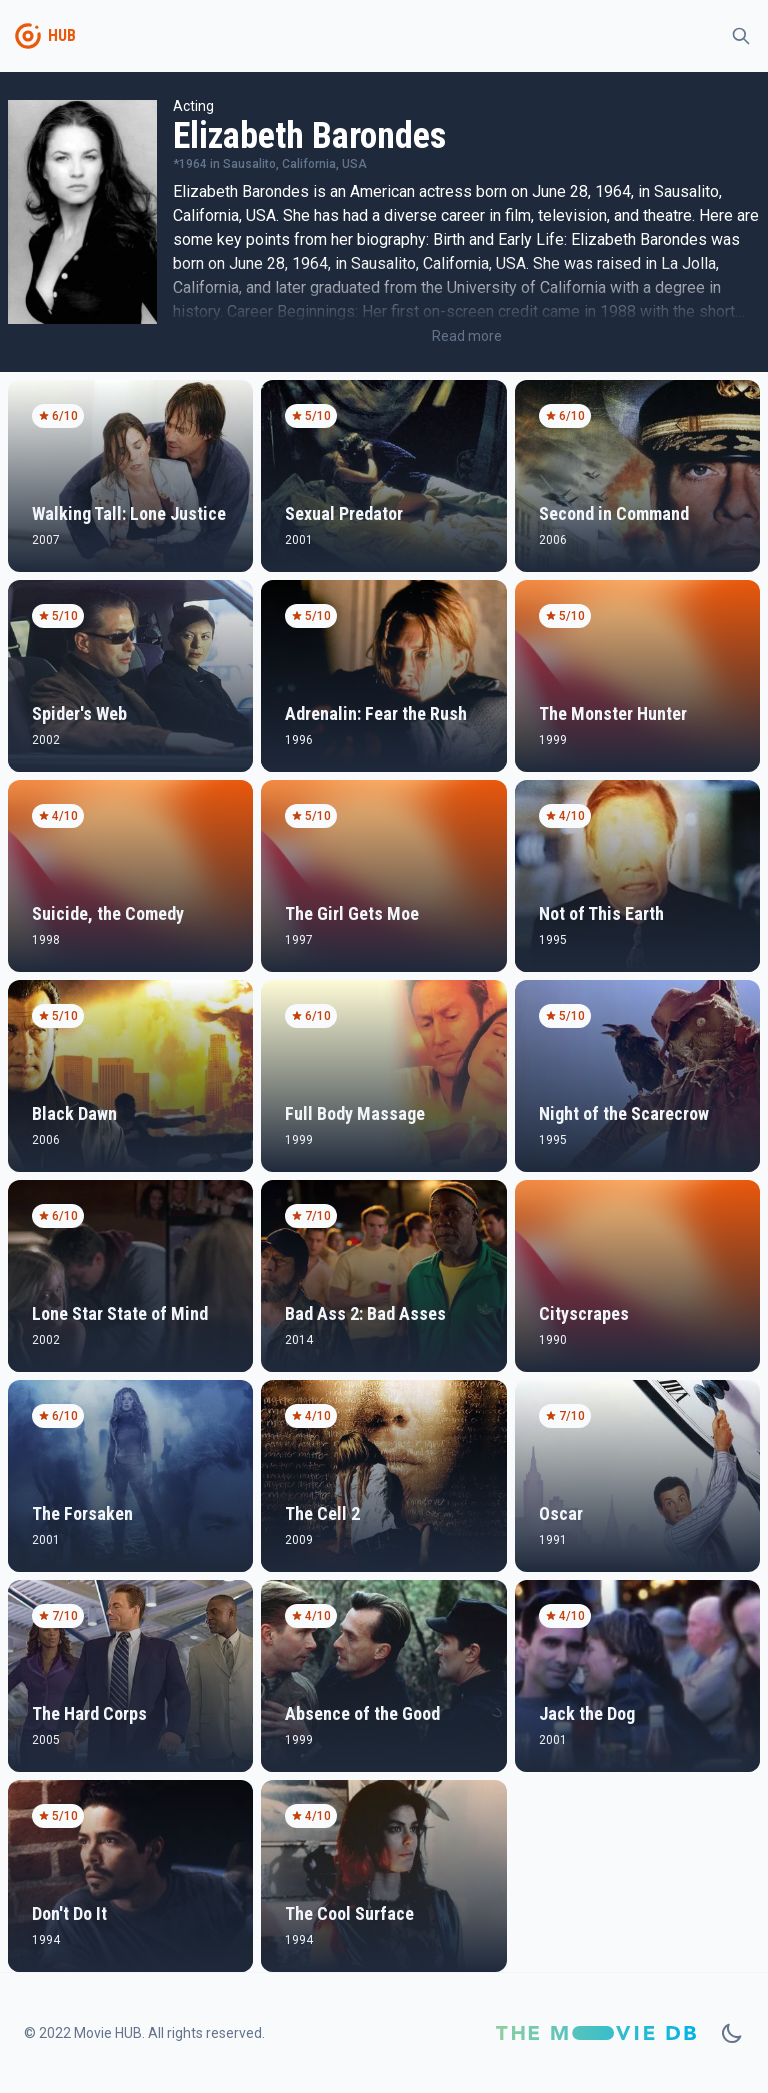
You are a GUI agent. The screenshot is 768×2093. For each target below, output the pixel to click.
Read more (467, 336)
